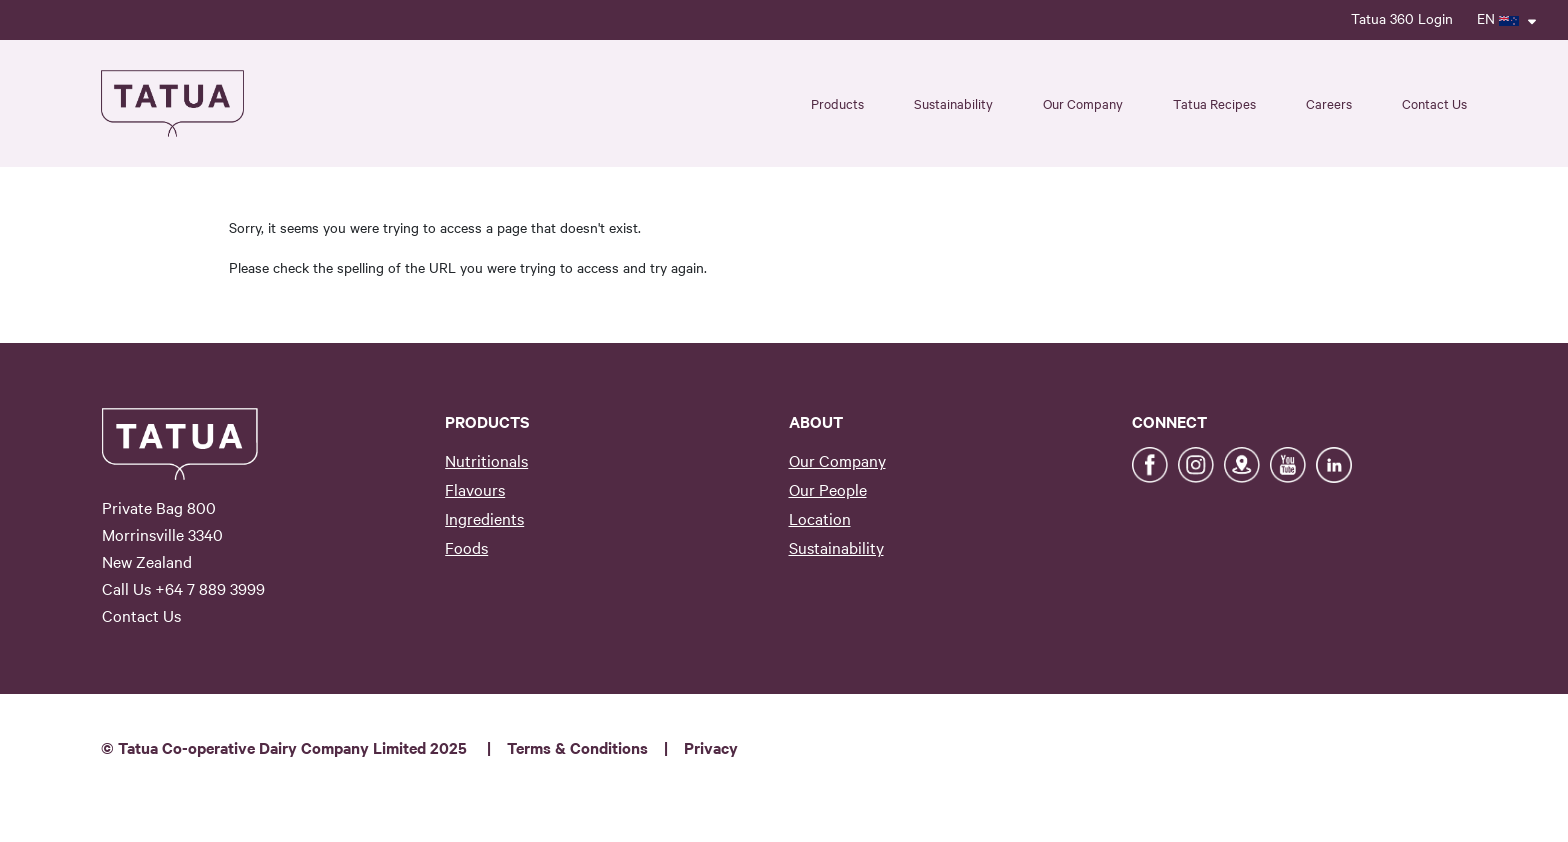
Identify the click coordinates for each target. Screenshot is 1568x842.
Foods (466, 547)
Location (820, 518)
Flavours (475, 489)
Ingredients (484, 518)
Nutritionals (486, 460)
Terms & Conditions (577, 747)
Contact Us (1434, 103)
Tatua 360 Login (1402, 18)
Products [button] (837, 103)
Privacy (711, 747)
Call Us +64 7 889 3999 (183, 588)
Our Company (837, 460)
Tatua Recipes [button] (1214, 103)
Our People (828, 489)
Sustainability (836, 547)
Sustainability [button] (953, 103)
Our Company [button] (1083, 103)
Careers (1329, 103)
